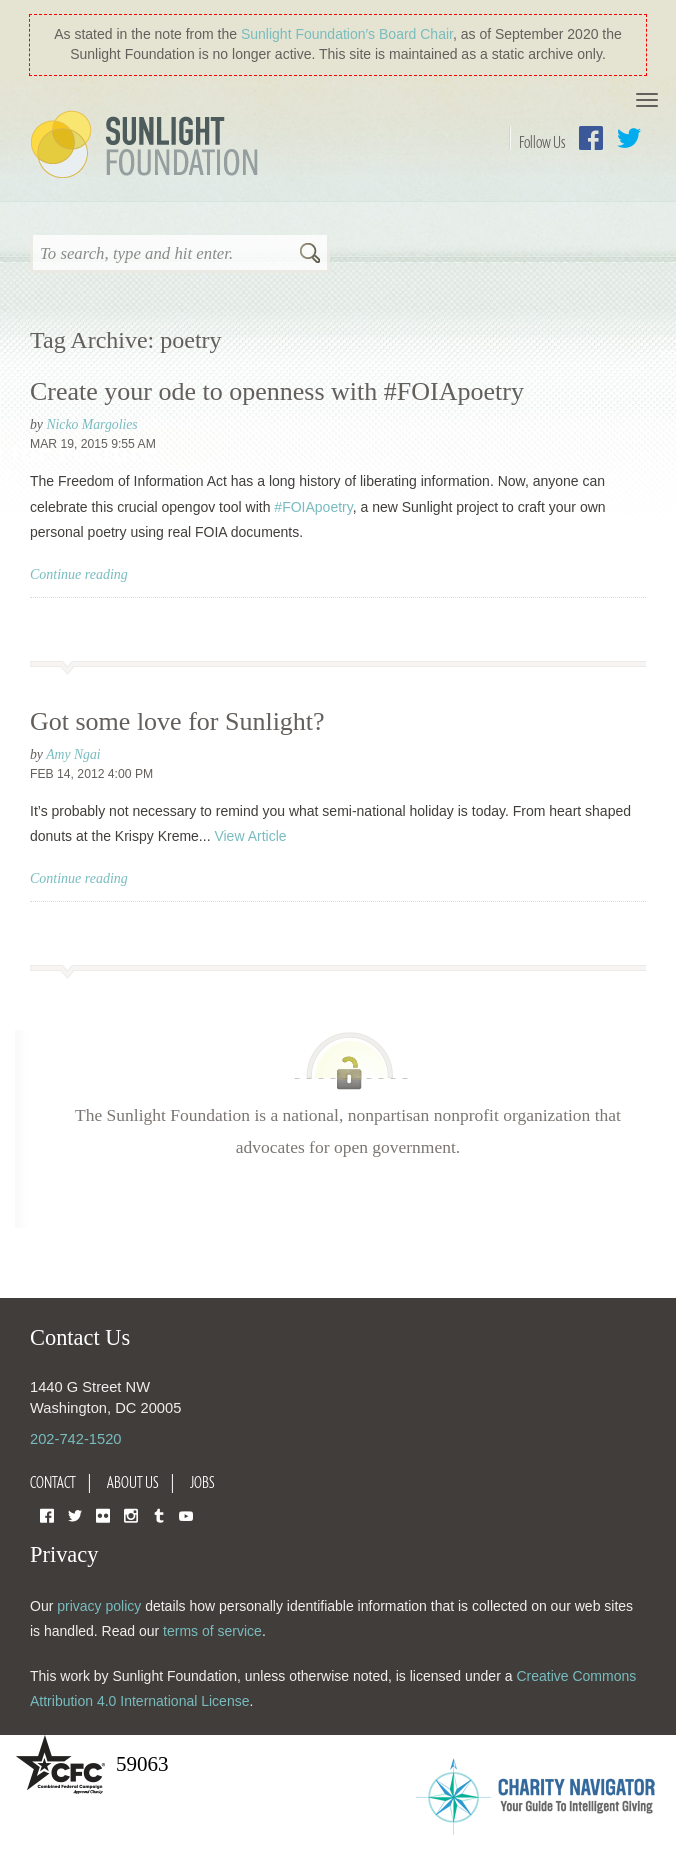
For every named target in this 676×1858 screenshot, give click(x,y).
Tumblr (159, 1514)
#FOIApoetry (313, 507)
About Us (133, 1482)
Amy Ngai (73, 754)
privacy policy (99, 1606)
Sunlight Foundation (148, 146)
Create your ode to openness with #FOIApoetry (277, 391)
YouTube (186, 1514)
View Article (250, 836)
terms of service (212, 1631)
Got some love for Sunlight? (177, 721)
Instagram (131, 1514)
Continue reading (79, 574)
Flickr (103, 1514)
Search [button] (310, 255)
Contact (53, 1482)
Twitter (629, 138)
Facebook (591, 138)
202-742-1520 (75, 1439)
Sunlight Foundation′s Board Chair (347, 34)
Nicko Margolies (91, 424)
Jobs (202, 1482)
